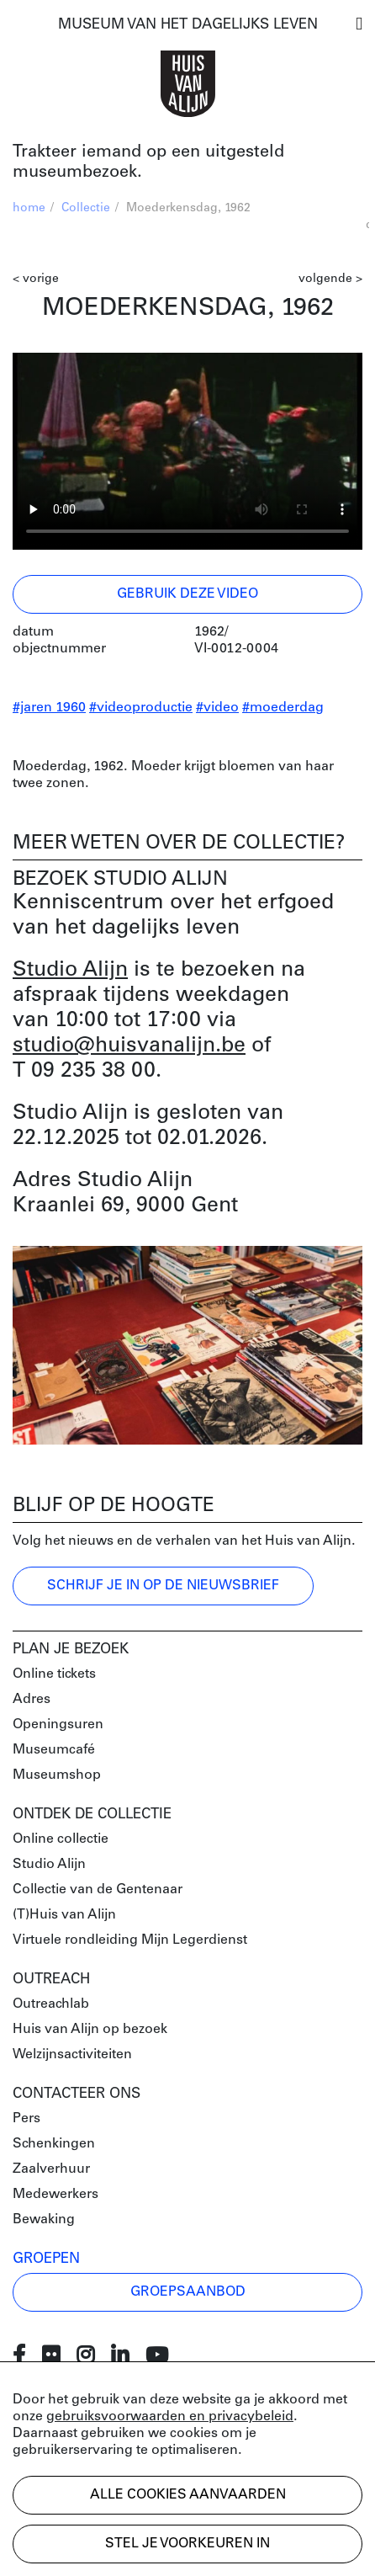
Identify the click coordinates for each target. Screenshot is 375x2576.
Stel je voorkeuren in (187, 2544)
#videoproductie (141, 708)
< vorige (36, 279)
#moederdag (283, 708)
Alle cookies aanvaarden (188, 2495)
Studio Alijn (70, 970)
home (29, 208)
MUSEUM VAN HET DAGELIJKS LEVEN (188, 25)
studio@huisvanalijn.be (129, 1045)
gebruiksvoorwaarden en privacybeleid (169, 2417)
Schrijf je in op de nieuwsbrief (163, 1586)
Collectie (85, 208)
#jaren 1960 (49, 708)
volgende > (330, 279)
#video (217, 708)
